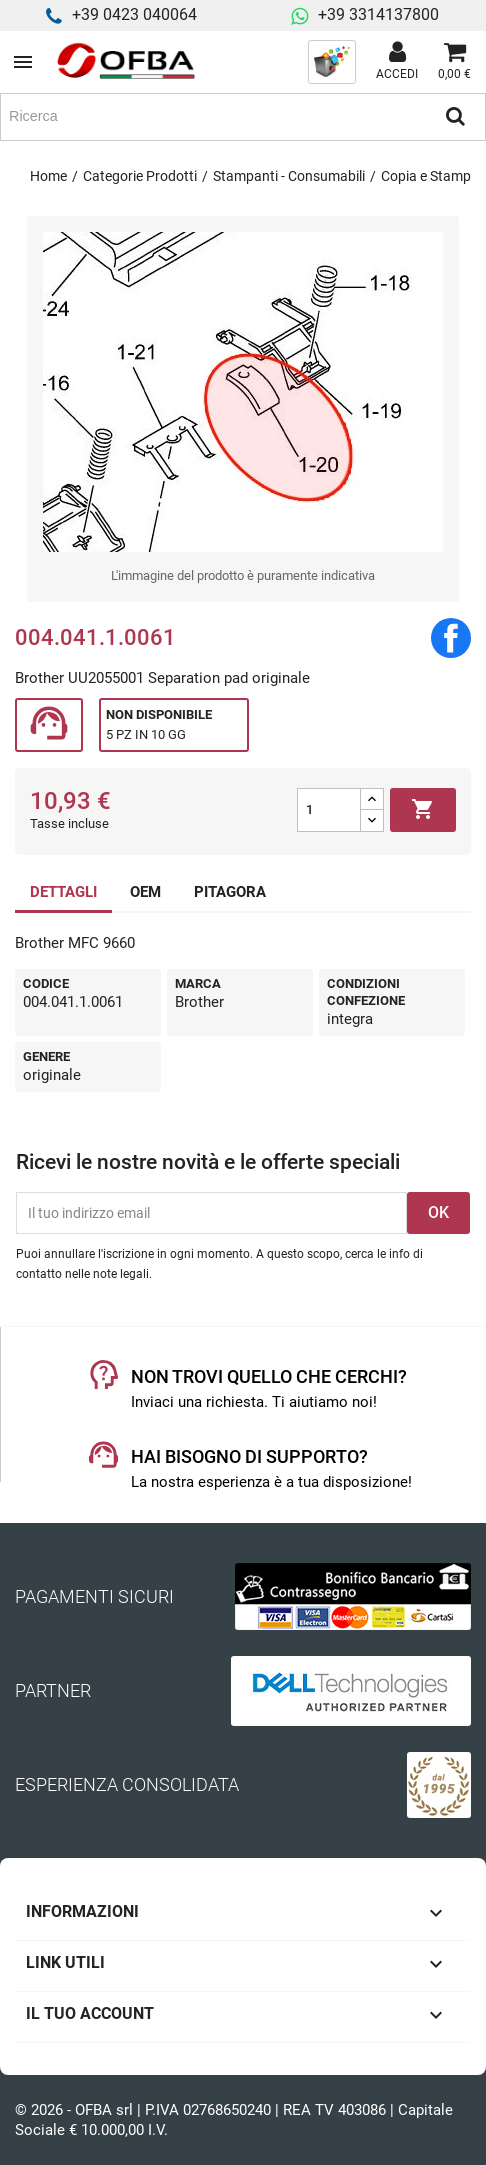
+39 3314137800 (378, 14)
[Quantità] (329, 810)
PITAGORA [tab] (230, 892)
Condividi (451, 638)
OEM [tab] (145, 892)
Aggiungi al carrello (423, 810)
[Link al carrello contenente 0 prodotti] (454, 62)
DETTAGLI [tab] (63, 892)
